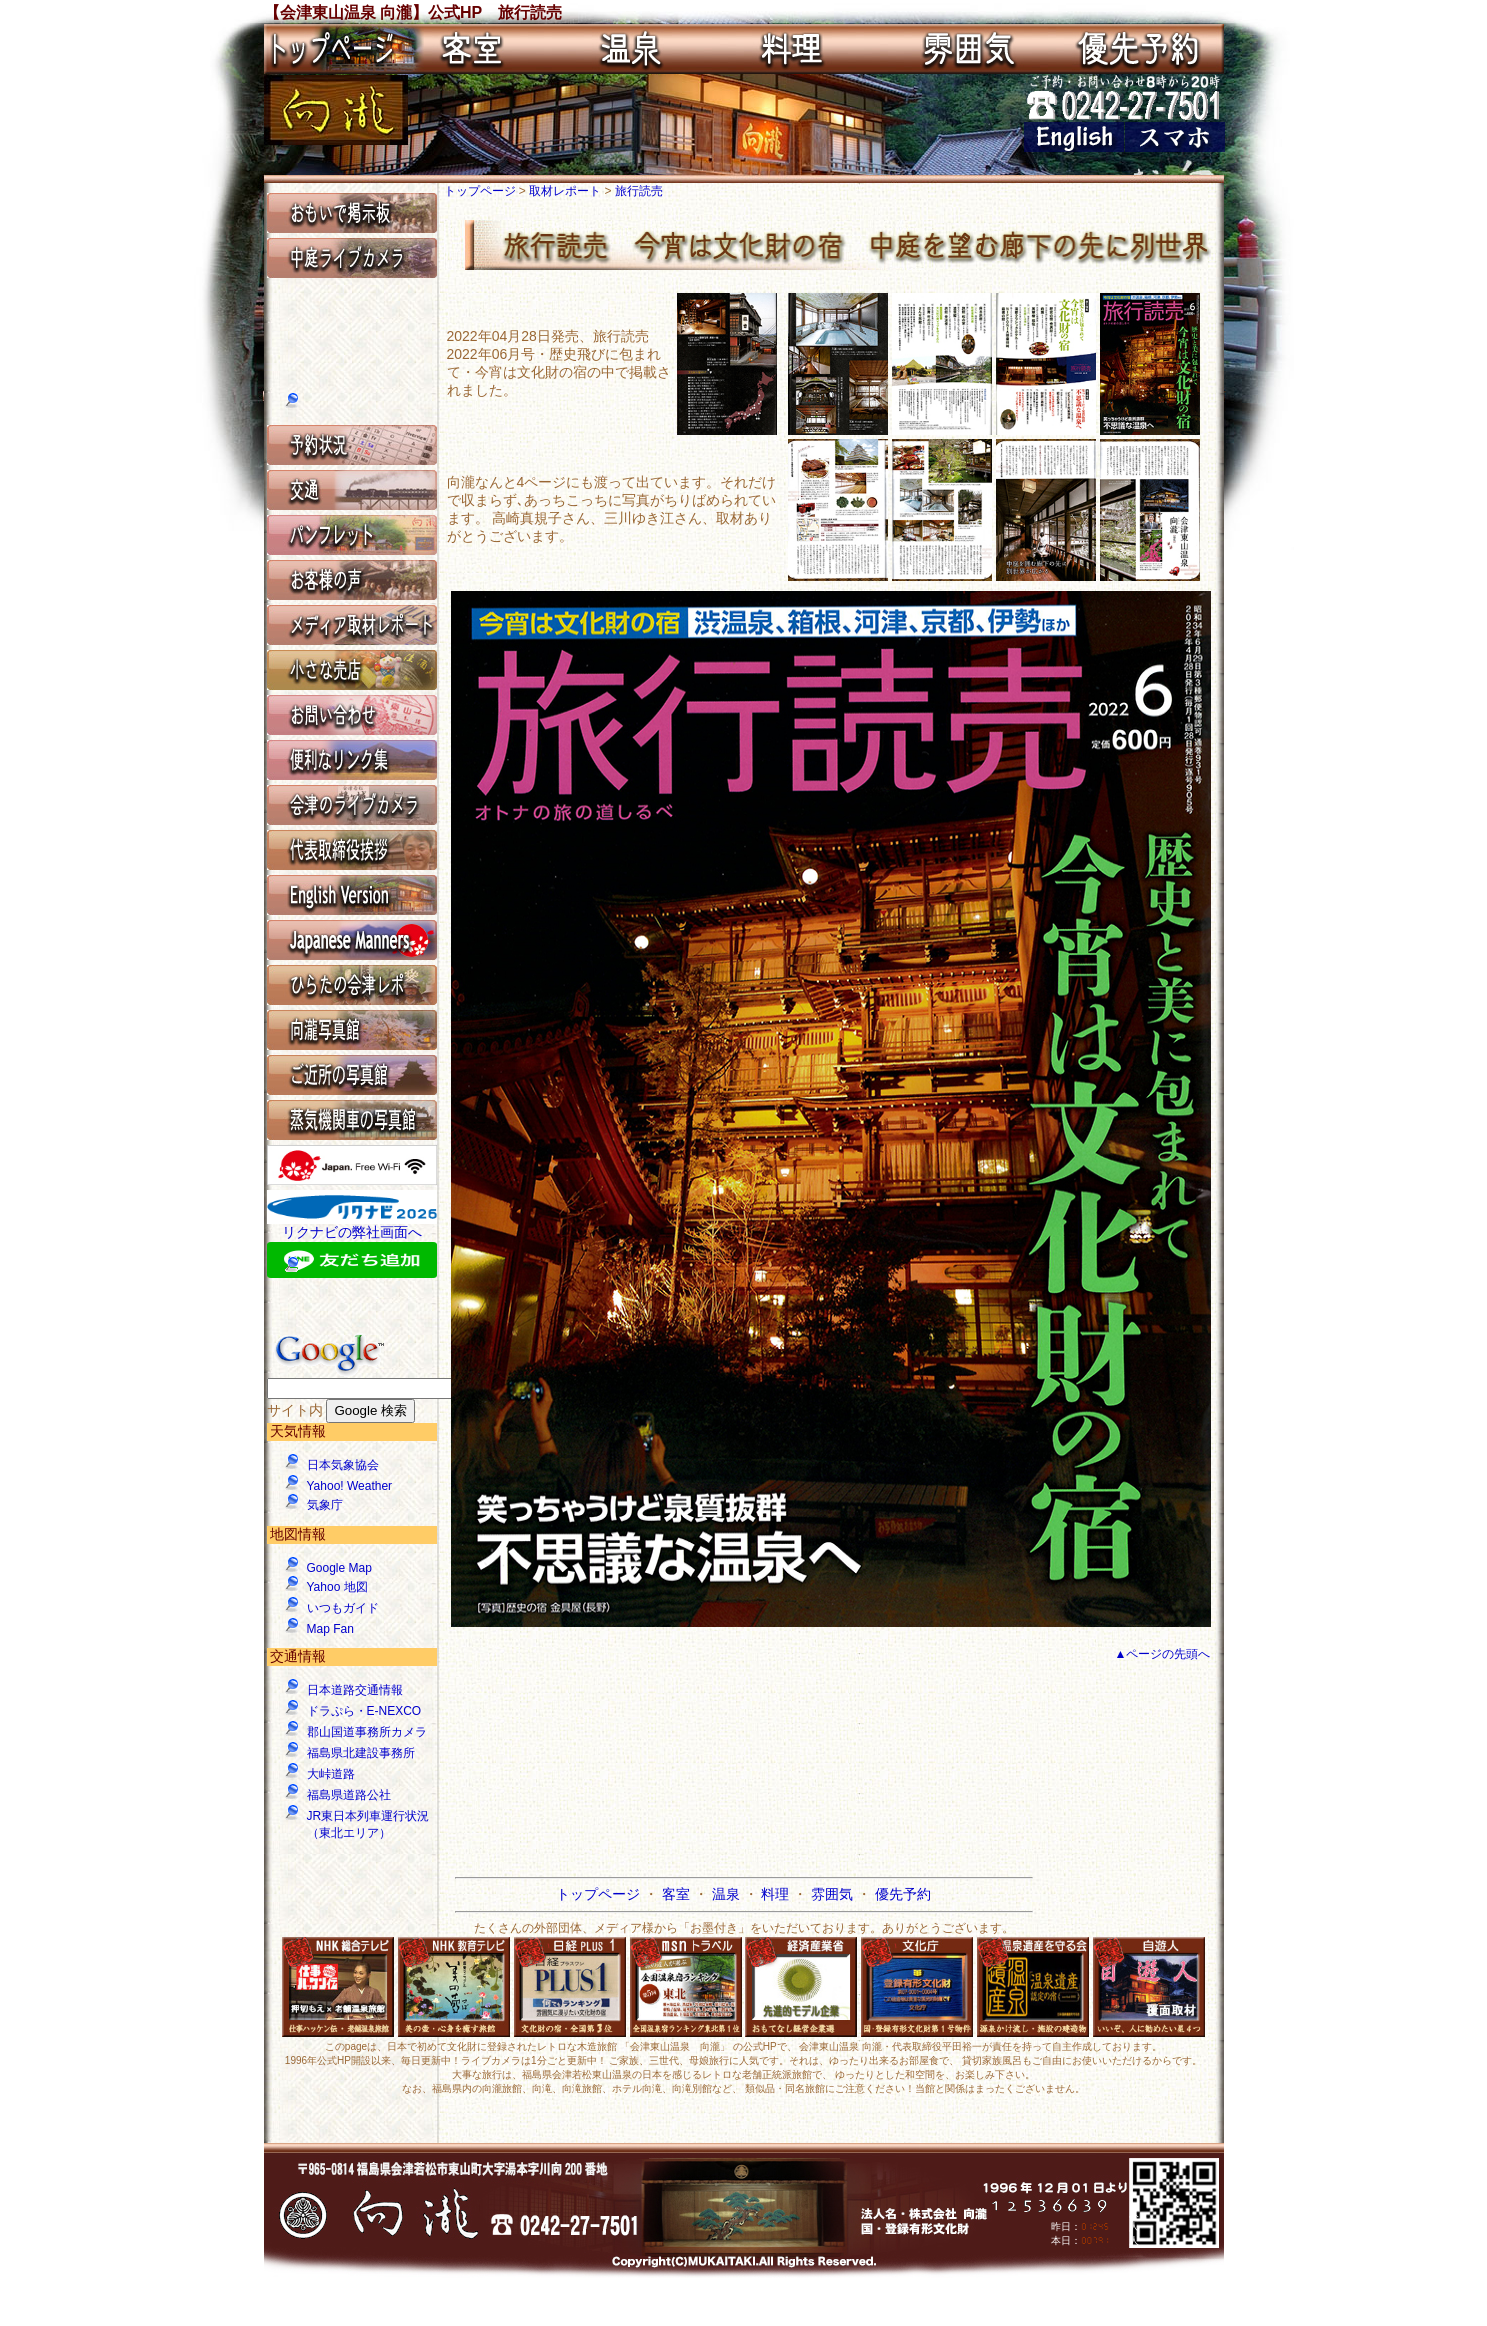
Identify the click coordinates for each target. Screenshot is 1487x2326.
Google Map (339, 1568)
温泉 (728, 1894)
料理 (777, 1894)
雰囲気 (834, 1894)
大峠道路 (331, 1774)
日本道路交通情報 (355, 1690)
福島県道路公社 (349, 1795)
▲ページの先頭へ (1163, 1654)
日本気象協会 (343, 1465)
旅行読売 (639, 191)
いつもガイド (343, 1608)
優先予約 (903, 1894)
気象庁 (325, 1505)
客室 (678, 1894)
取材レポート (566, 191)
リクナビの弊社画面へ (352, 1232)
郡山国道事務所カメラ (367, 1732)
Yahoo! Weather (350, 1486)
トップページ (481, 191)
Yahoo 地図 (337, 1587)
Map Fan (330, 1629)
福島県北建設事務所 (361, 1753)
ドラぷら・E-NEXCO (364, 1711)
